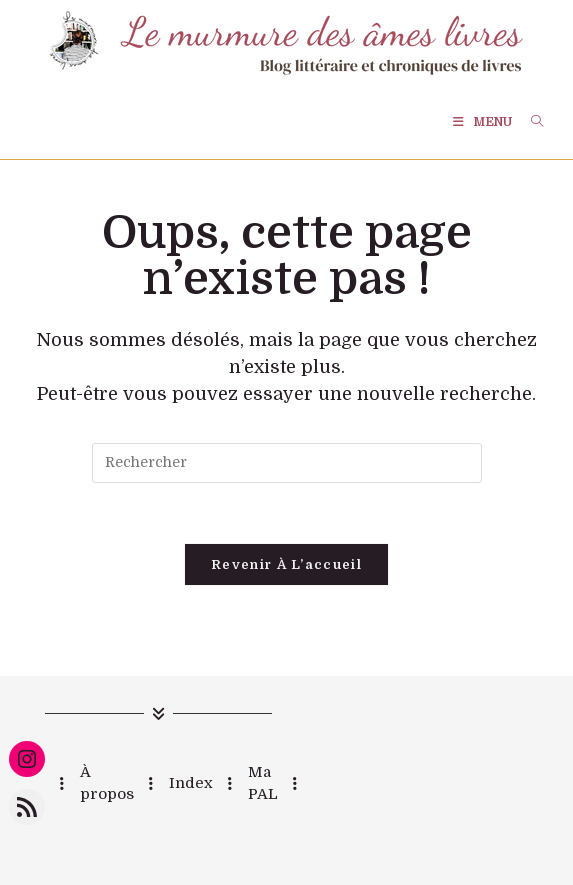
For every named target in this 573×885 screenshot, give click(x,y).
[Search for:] (529, 122)
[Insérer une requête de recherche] (287, 463)
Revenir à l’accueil (286, 564)
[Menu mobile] (484, 122)
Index (191, 783)
